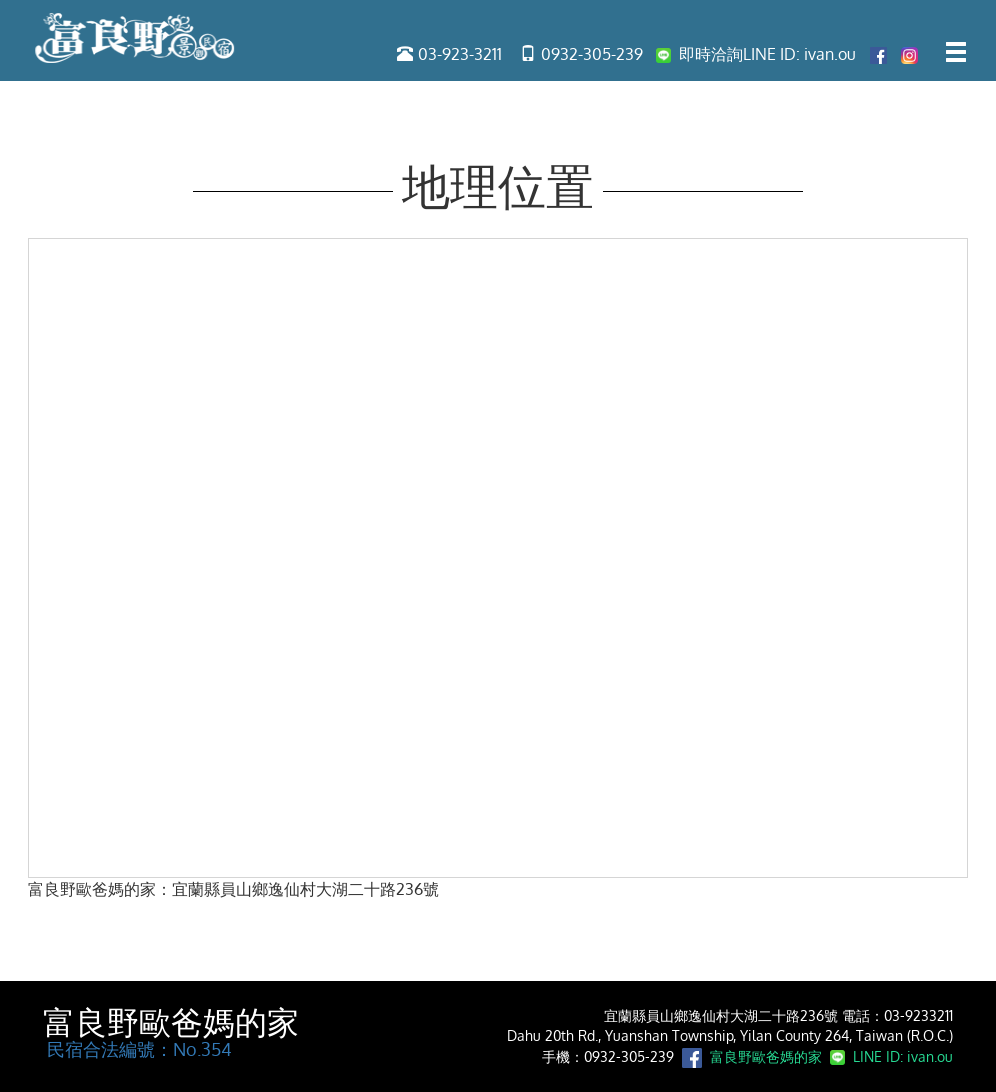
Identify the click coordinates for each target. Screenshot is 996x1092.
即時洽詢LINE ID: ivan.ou (756, 54)
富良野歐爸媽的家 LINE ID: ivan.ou (827, 1056)
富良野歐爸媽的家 (171, 1022)
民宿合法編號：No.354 (137, 1049)
